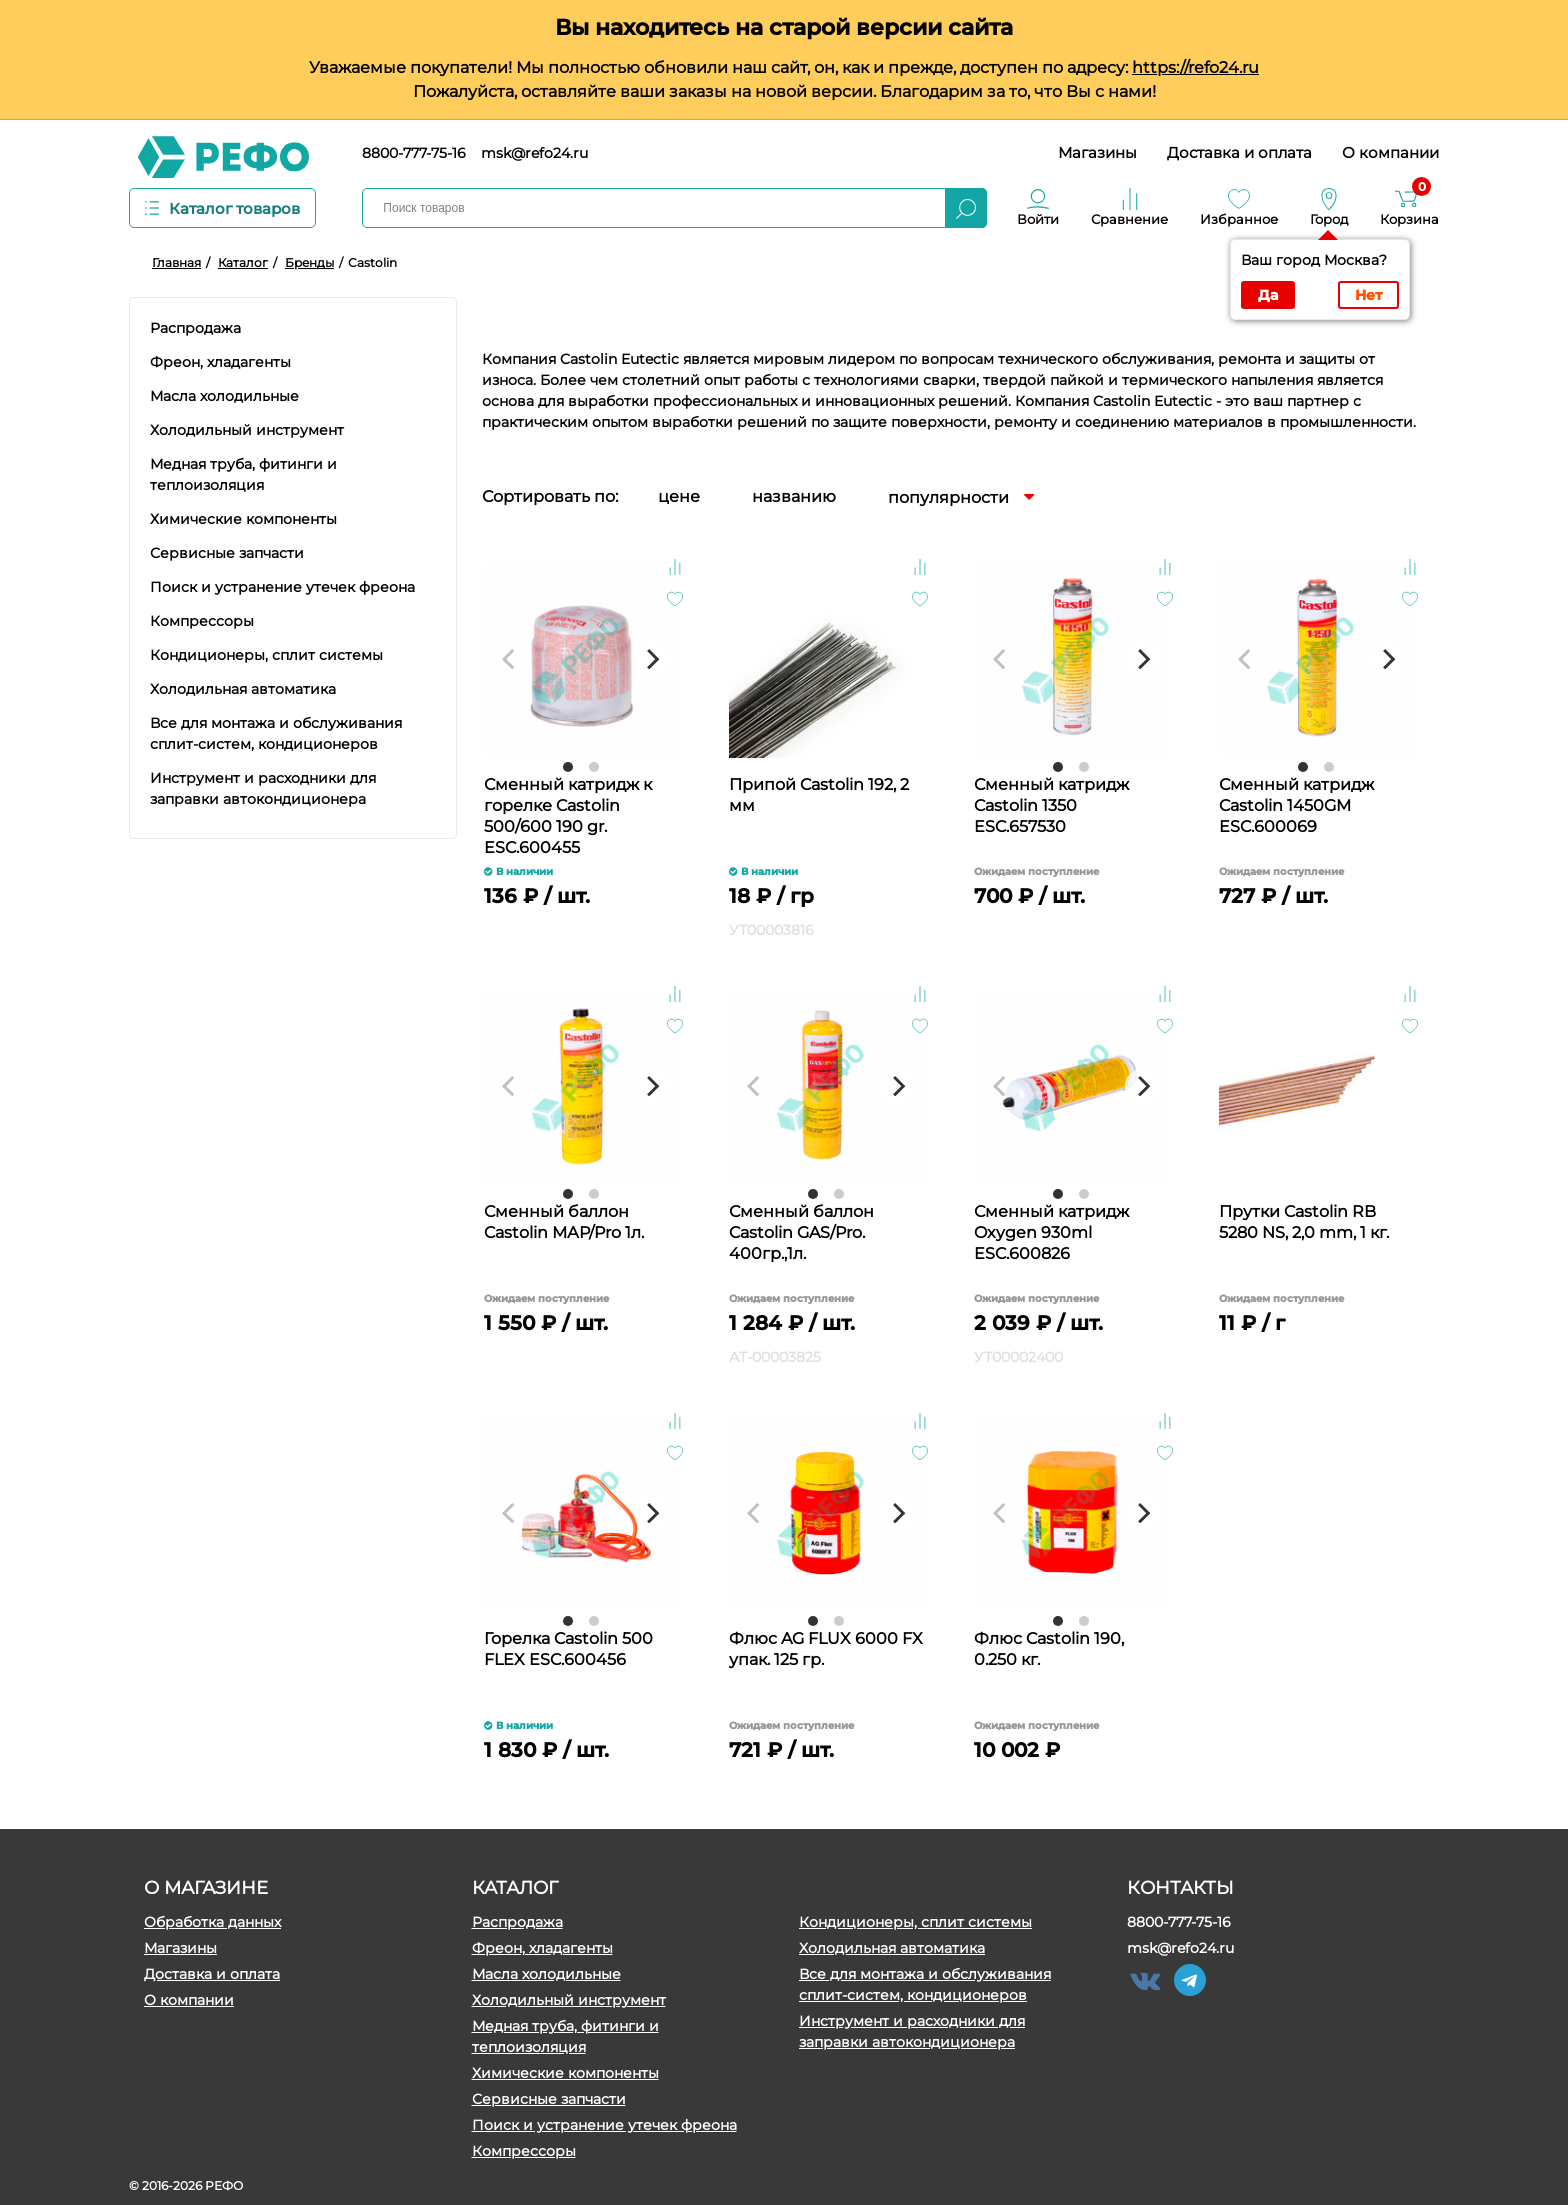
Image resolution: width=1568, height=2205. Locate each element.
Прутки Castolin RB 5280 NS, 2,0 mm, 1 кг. (1304, 1222)
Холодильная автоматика (892, 1948)
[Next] (652, 659)
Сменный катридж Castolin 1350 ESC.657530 (1051, 805)
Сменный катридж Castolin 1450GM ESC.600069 (1296, 805)
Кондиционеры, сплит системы (915, 1922)
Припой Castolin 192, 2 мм (819, 795)
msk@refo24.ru (534, 153)
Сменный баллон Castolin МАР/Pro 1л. (564, 1222)
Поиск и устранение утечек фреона (604, 2125)
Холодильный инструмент (569, 2000)
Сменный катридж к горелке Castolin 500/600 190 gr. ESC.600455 (568, 814)
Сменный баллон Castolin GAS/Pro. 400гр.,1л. (801, 1232)
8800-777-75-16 (414, 153)
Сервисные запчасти (549, 2099)
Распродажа (517, 1922)
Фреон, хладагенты (542, 1948)
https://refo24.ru (1195, 67)
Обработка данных (212, 1922)
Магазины (1097, 152)
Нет (1368, 295)
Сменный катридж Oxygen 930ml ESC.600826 (1051, 1232)
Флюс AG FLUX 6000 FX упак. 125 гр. (826, 1649)
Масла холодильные (546, 1974)
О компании (1390, 152)
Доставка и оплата (1239, 152)
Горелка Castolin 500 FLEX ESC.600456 (568, 1649)
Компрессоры (524, 2151)
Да (1268, 295)
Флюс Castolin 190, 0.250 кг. (1049, 1649)
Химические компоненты (565, 2073)
